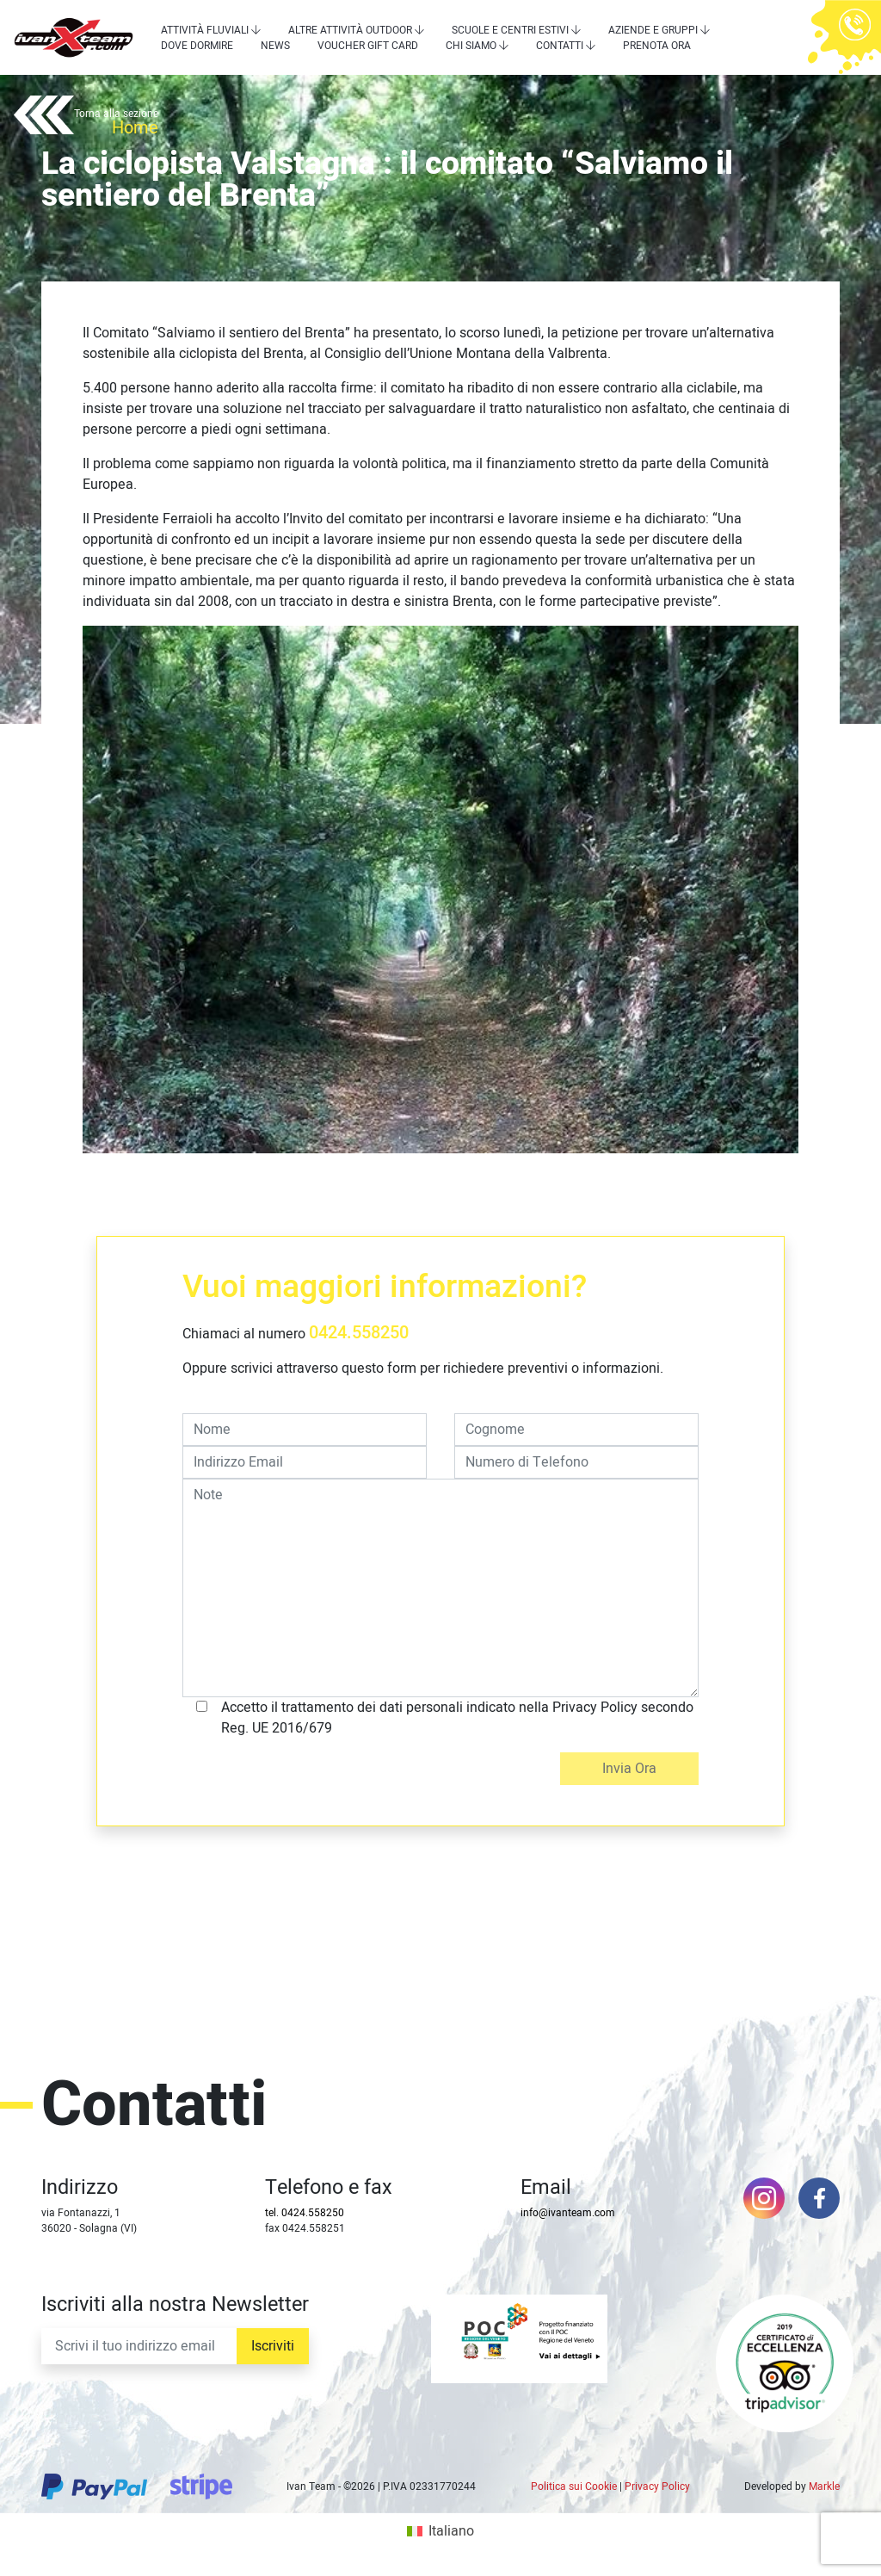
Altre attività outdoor (350, 30)
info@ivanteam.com (568, 2213)
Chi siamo (471, 45)
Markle (824, 2486)
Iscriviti (272, 2346)
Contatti (559, 45)
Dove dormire (197, 45)
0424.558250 (359, 1332)
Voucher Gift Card (367, 45)
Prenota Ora (657, 45)
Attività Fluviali (205, 30)
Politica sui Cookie (574, 2486)
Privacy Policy (657, 2486)
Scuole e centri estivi (510, 30)
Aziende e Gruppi (653, 30)
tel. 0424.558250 (304, 2213)
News (275, 45)
